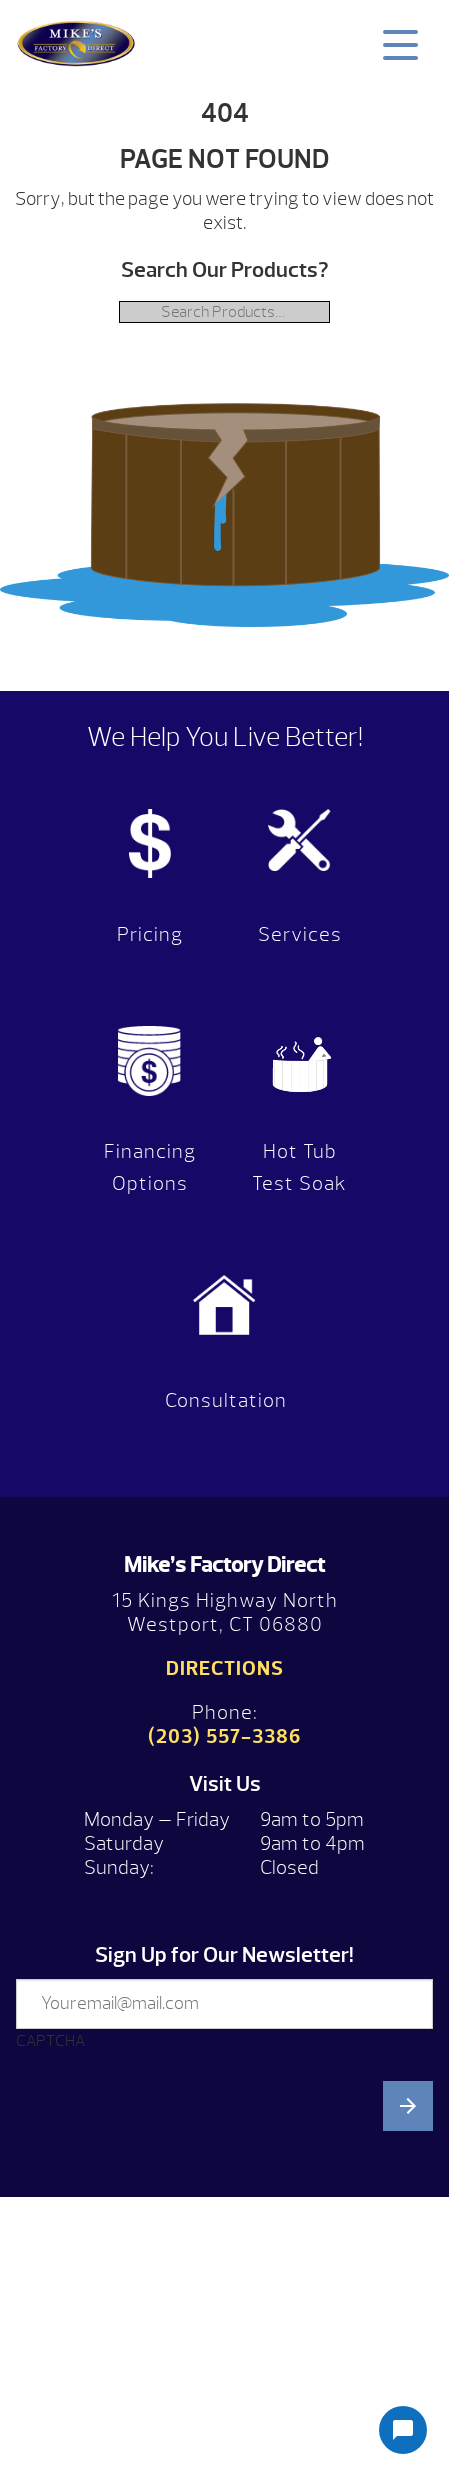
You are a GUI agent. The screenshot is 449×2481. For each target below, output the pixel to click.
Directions (225, 1668)
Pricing (150, 934)
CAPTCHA (50, 2041)
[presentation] (168, 2263)
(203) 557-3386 (224, 1736)
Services (300, 934)
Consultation (226, 1400)
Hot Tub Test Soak (299, 1167)
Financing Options (150, 1167)
